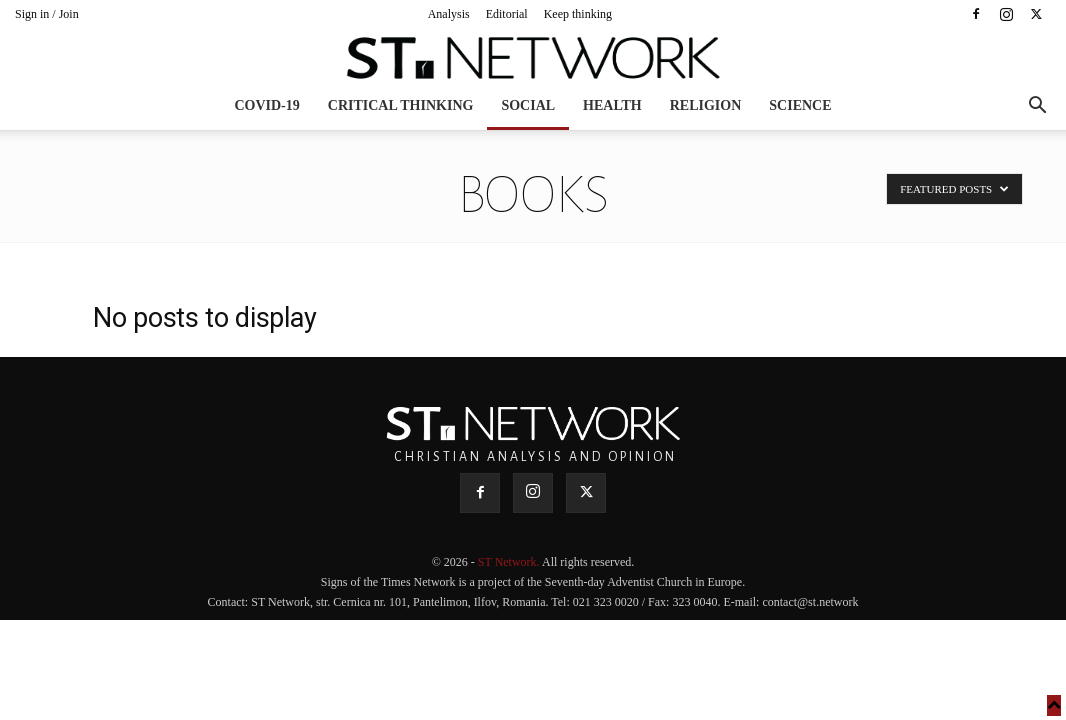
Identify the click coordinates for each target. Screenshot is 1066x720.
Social (528, 105)
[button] (1037, 107)
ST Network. (510, 562)
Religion (706, 105)
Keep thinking (578, 14)
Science (800, 105)
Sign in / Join (47, 14)
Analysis (449, 14)
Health (612, 105)
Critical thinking (401, 105)
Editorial (507, 14)
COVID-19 (266, 105)
